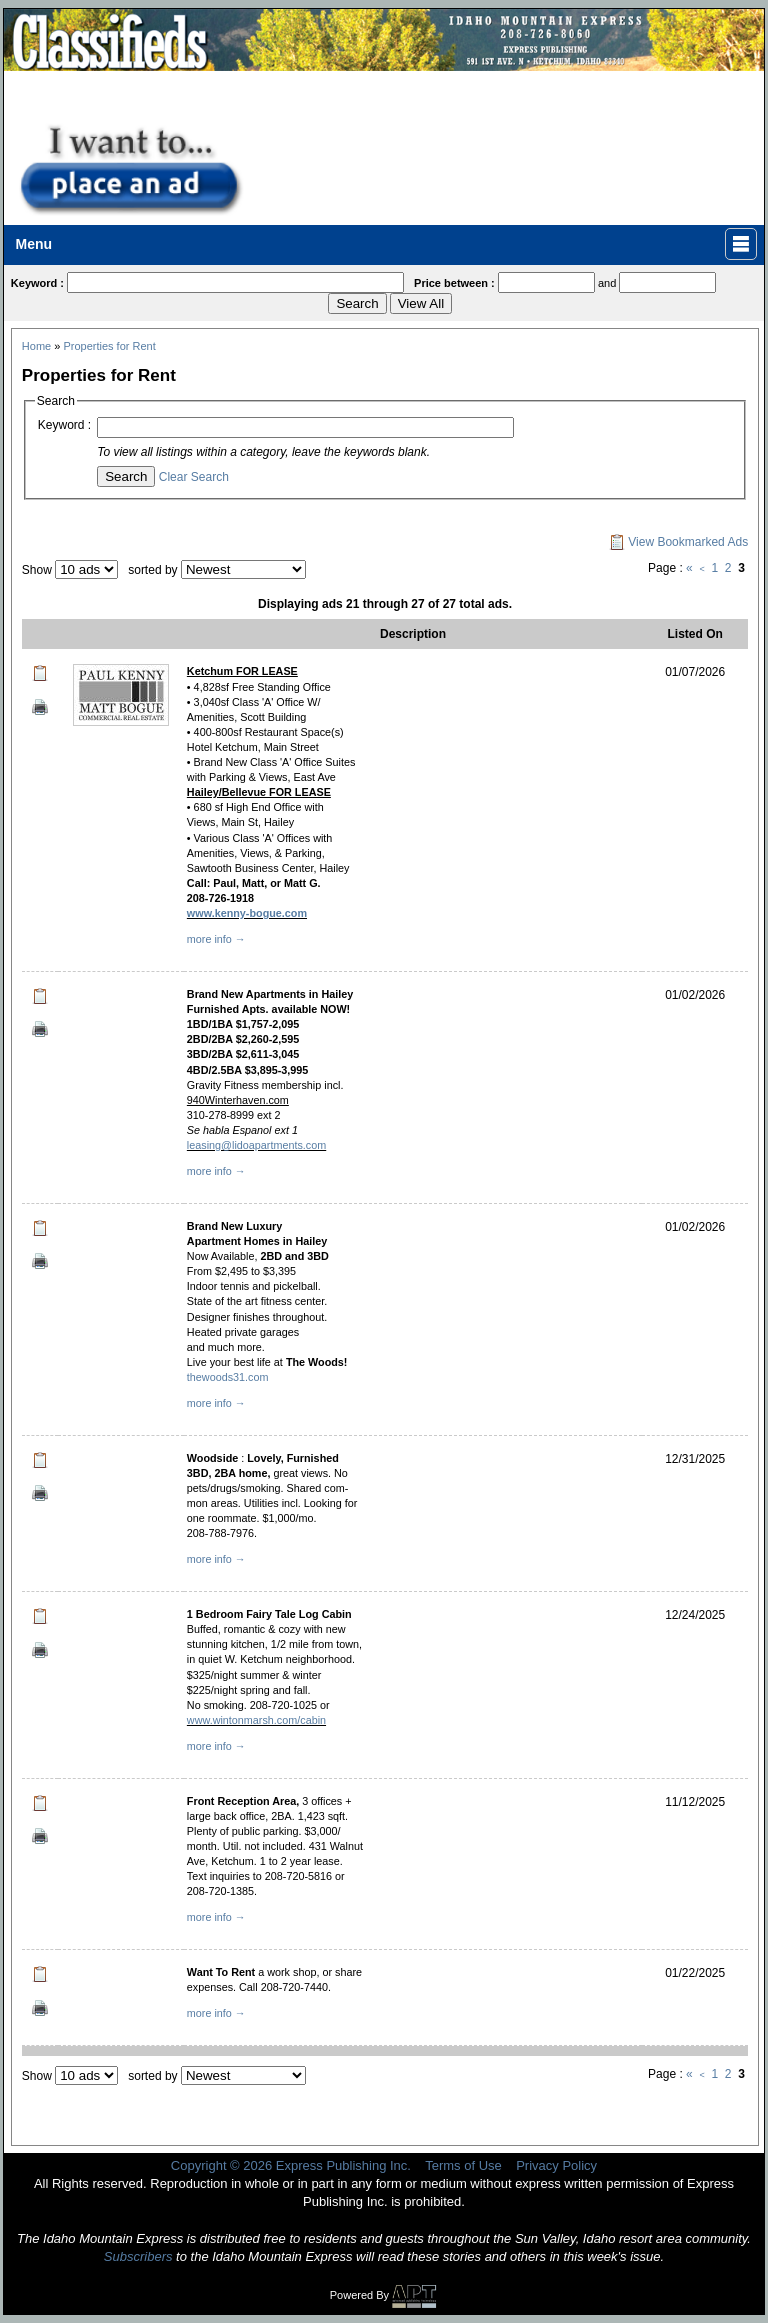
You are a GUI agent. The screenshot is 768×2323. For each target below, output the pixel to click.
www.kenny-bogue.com (247, 913)
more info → (216, 939)
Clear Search (194, 477)
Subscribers (138, 2256)
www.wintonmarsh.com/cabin (256, 1720)
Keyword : (64, 425)
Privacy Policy (556, 2165)
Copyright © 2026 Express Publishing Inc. (291, 2165)
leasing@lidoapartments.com (256, 1145)
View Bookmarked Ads (678, 542)
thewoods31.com (228, 1377)
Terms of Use (463, 2165)
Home (36, 346)
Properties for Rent (109, 346)
